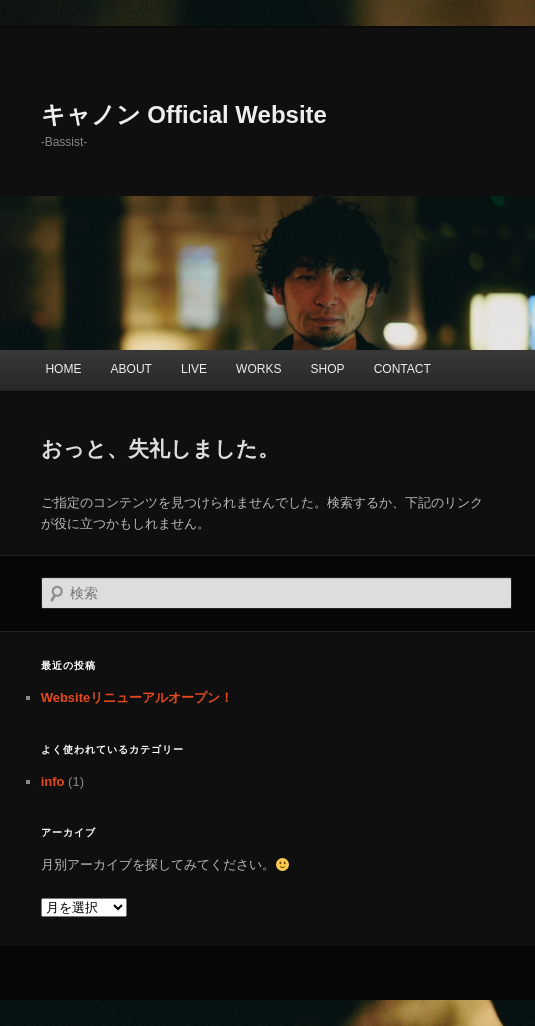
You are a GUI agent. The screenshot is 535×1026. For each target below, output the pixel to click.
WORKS (258, 369)
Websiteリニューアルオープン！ (137, 697)
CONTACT (402, 369)
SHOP (328, 369)
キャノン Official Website (184, 114)
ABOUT (131, 369)
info (53, 781)
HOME (63, 369)
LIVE (194, 369)
